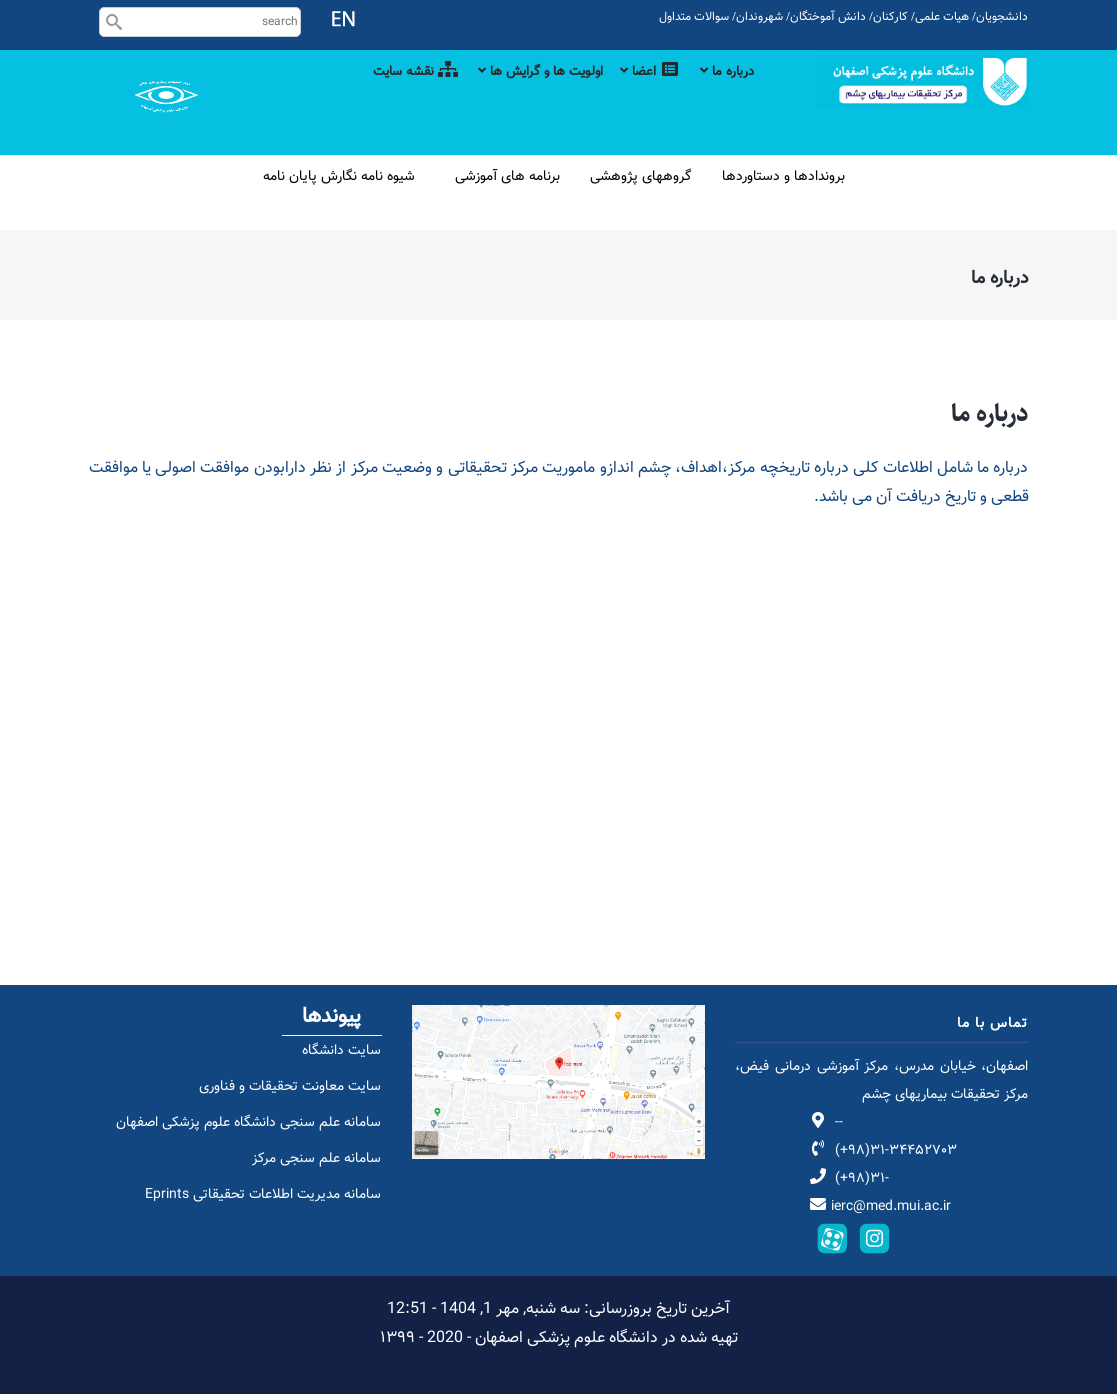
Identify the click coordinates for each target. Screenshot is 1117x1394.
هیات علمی (942, 17)
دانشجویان (1002, 17)
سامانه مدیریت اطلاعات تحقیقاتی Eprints (252, 1216)
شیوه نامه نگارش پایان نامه (339, 177)
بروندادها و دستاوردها (783, 177)
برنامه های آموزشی (507, 177)
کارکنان (890, 17)
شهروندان (759, 17)
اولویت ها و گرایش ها (517, 95)
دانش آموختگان (828, 17)
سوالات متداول (694, 17)
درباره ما (725, 95)
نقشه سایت (379, 95)
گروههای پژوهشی (641, 177)
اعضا (639, 95)
